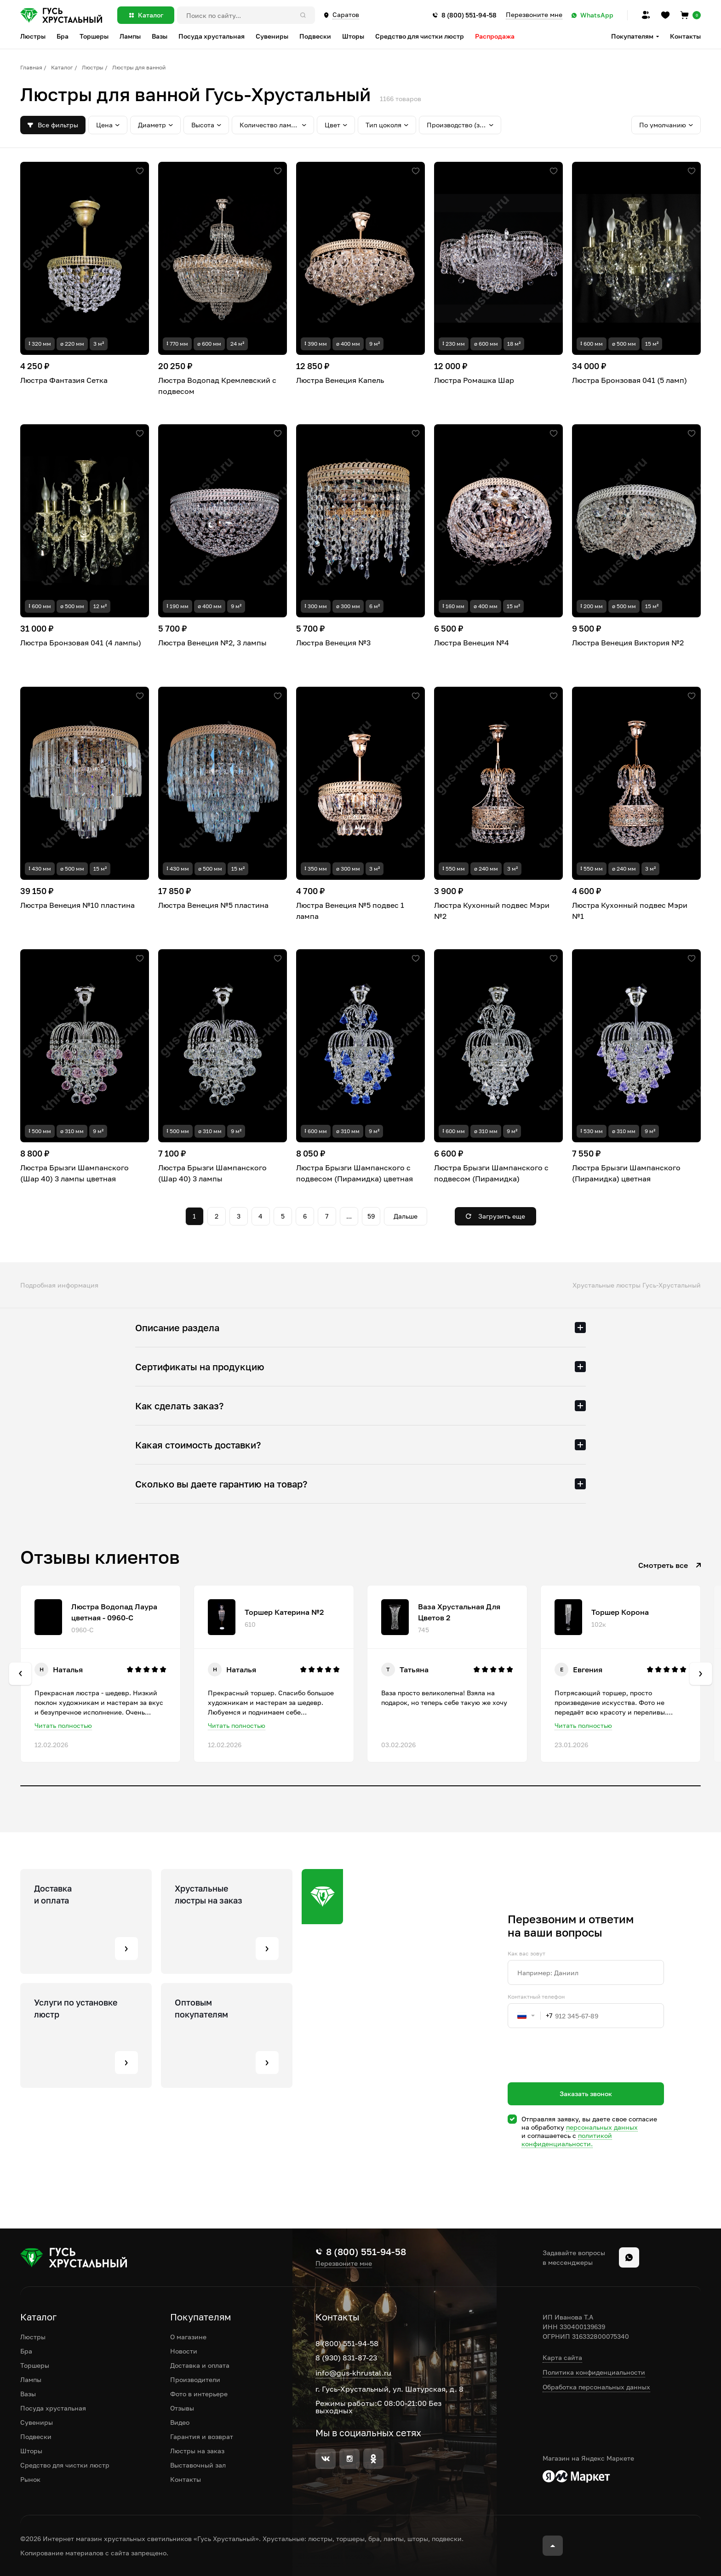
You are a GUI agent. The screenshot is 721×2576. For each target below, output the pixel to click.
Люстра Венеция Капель (340, 380)
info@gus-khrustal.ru (353, 2372)
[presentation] (577, 2071)
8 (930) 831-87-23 (346, 2357)
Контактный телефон (536, 1997)
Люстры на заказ (197, 2451)
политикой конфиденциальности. (566, 2139)
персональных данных (602, 2127)
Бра (26, 2351)
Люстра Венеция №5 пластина (213, 905)
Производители (195, 2379)
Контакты (685, 36)
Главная (31, 67)
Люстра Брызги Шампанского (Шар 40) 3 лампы (212, 1173)
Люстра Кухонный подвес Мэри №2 (491, 910)
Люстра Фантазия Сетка (64, 380)
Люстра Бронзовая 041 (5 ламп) (629, 380)
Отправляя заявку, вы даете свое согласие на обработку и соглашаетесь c (589, 2131)
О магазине (188, 2337)
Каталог (62, 67)
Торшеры (34, 2365)
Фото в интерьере (199, 2394)
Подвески (36, 2436)
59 (371, 1216)
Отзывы (182, 2408)
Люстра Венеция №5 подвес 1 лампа (350, 910)
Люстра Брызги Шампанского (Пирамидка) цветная (626, 1173)
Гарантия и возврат (201, 2436)
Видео (179, 2422)
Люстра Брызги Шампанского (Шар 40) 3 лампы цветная (74, 1173)
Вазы (28, 2394)
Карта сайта (562, 2357)
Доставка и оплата (199, 2365)
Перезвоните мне (534, 14)
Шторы (31, 2451)
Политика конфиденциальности (594, 2372)
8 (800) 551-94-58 (346, 2343)
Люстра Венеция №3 (333, 642)
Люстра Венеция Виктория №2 (628, 642)
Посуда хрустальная (53, 2408)
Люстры (92, 67)
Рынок (30, 2479)
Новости (183, 2351)
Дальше (406, 1216)
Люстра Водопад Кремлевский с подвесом (217, 386)
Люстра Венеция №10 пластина (77, 905)
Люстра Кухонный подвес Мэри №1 (629, 910)
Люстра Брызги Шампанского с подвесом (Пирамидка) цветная (354, 1173)
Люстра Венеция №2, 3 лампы (212, 642)
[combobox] (530, 2016)
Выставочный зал (198, 2465)
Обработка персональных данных (596, 2387)
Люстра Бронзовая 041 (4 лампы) (80, 642)
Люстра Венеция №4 (471, 642)
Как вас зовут (526, 1953)
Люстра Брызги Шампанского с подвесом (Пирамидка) (491, 1173)
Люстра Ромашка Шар (474, 380)
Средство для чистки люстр (64, 2465)
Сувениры (36, 2422)
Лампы (30, 2379)
